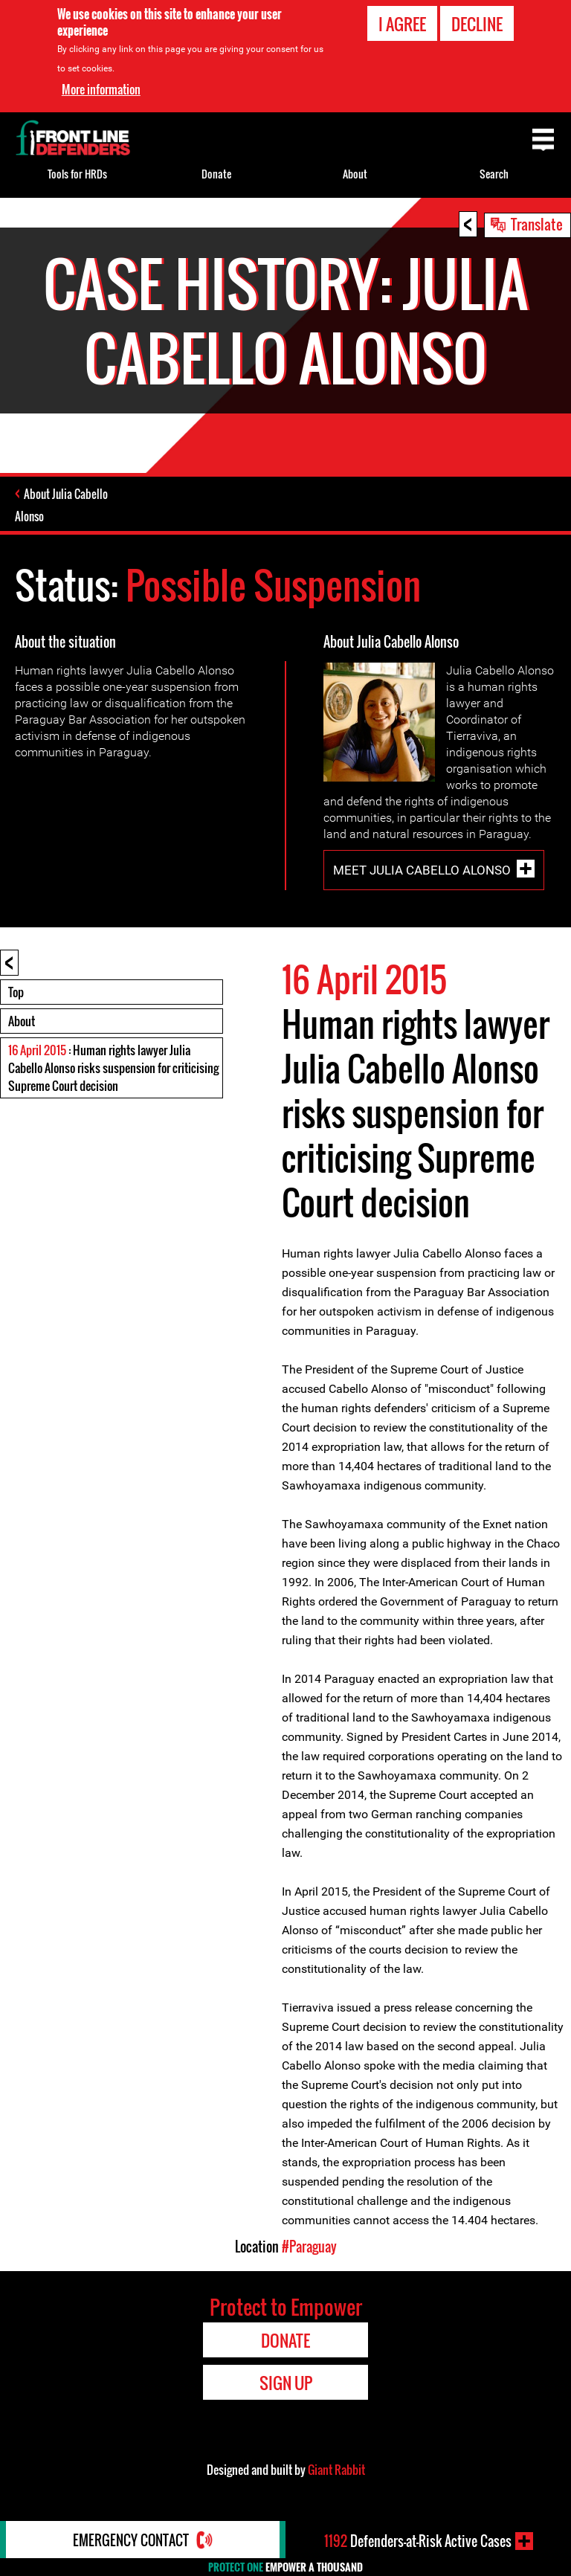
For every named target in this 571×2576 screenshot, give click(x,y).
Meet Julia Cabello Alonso (422, 869)
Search (494, 173)
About (21, 1021)
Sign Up (285, 2383)
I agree (402, 24)
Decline (477, 24)
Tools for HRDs (77, 173)
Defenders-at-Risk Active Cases (418, 2541)
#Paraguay (309, 2246)
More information (101, 89)
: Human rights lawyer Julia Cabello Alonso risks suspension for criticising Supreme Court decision (113, 1068)
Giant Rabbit (336, 2470)
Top (16, 992)
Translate (537, 223)
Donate (216, 173)
